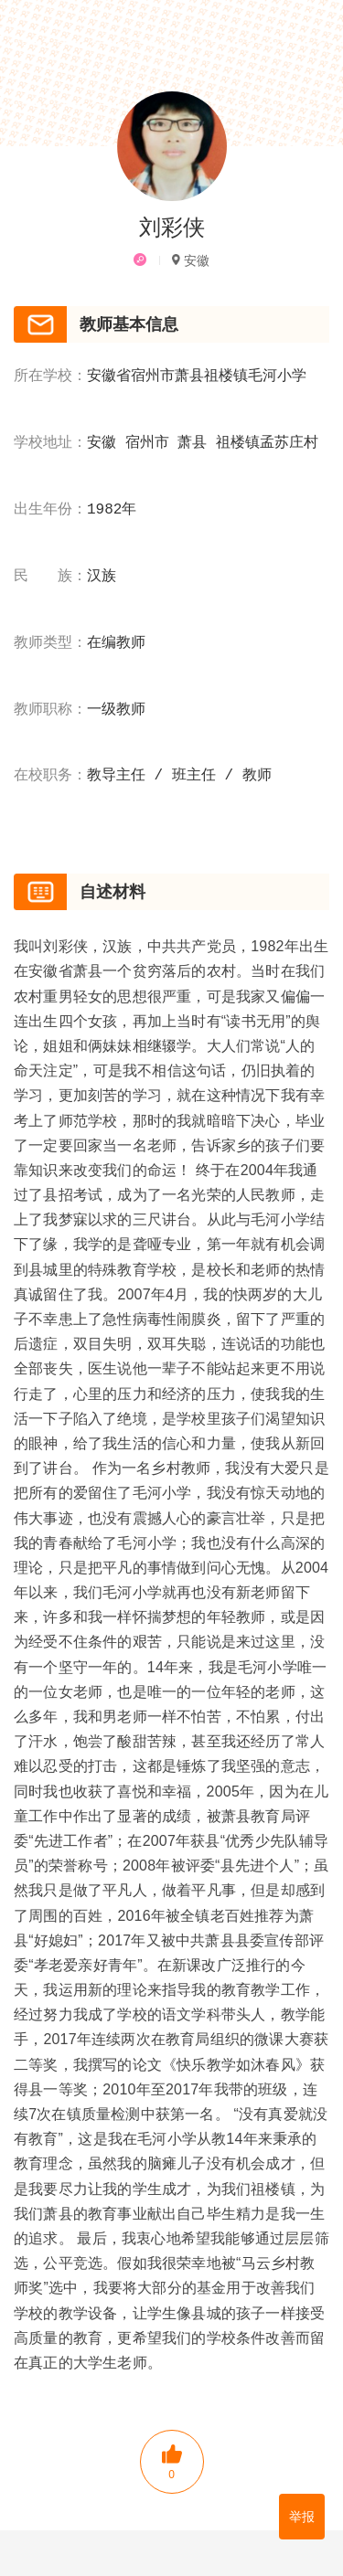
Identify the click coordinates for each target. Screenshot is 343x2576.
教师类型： (50, 643)
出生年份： (50, 510)
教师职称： (50, 710)
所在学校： (50, 376)
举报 (302, 2516)
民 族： (50, 577)
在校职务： (50, 776)
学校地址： (50, 443)
